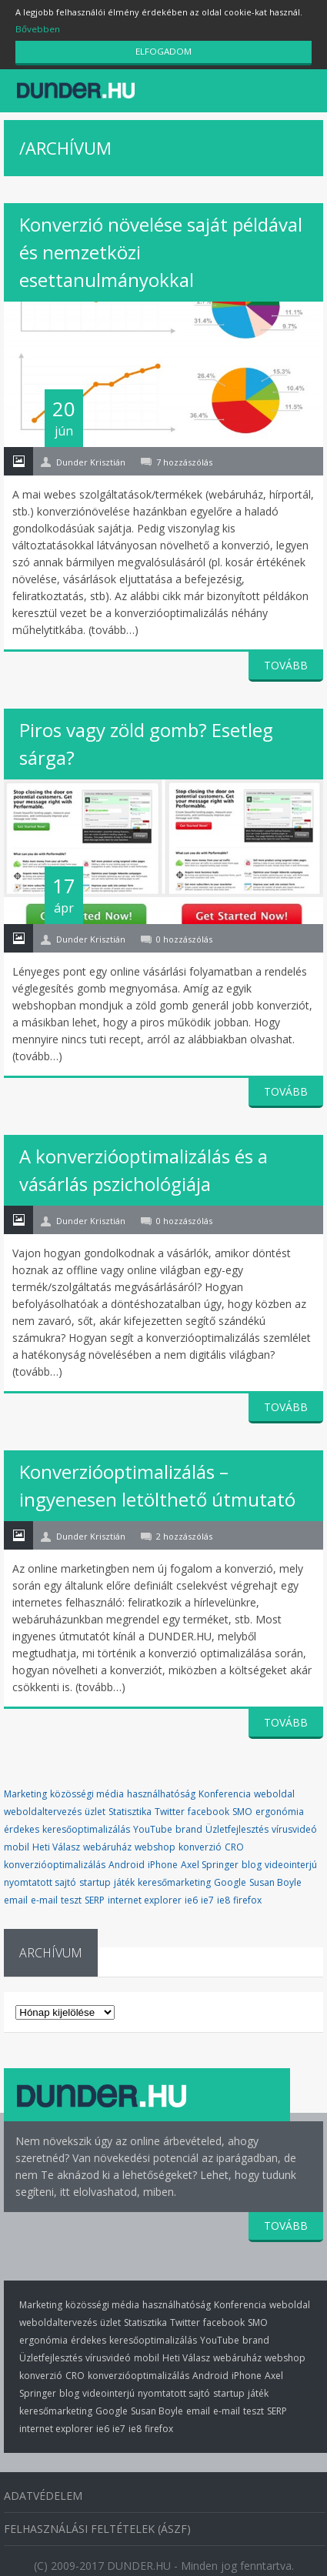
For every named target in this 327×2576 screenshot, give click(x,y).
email (16, 1895)
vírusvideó (294, 1824)
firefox (247, 1895)
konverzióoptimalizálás (54, 1860)
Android (126, 1860)
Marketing (25, 1789)
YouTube (152, 1824)
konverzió (200, 1842)
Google (230, 1877)
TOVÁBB (286, 659)
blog (252, 1860)
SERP (95, 1895)
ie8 (223, 1895)
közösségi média (87, 1789)
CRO (234, 1842)
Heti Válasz (56, 1842)
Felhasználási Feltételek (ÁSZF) (97, 2517)
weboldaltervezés (43, 1807)
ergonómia (279, 1807)
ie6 (191, 1895)
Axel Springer (210, 1860)
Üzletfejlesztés (237, 1824)
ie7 (207, 1895)
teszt (71, 1895)
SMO (242, 1807)
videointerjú (291, 1860)
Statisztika (130, 1807)
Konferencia (225, 1789)
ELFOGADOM (164, 52)
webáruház (107, 1842)
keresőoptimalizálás (86, 1824)
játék (124, 1877)
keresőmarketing (174, 1877)
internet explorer (145, 1895)
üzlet (95, 1807)
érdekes (21, 1824)
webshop (155, 1842)
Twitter (170, 1807)
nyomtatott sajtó (40, 1877)
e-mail (44, 1895)
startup (95, 1877)
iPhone (163, 1860)
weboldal (274, 1789)
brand (188, 1824)
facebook (208, 1807)
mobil (16, 1842)
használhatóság (161, 1789)
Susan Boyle (275, 1877)
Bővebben (36, 29)
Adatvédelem (43, 2484)
